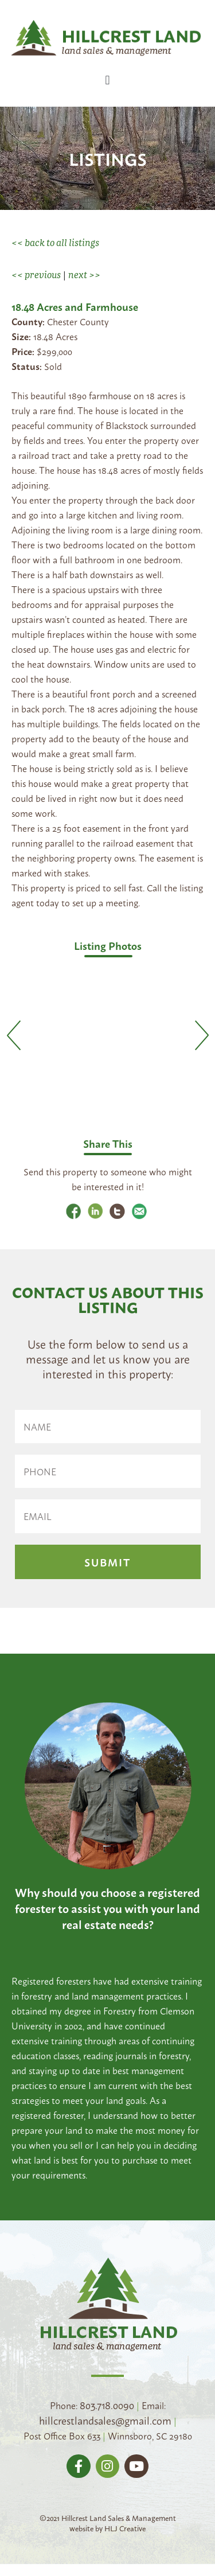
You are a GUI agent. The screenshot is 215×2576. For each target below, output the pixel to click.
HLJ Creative (125, 2531)
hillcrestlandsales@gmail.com (105, 2422)
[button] (107, 80)
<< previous (36, 274)
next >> (84, 274)
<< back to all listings (55, 242)
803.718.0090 (107, 2407)
